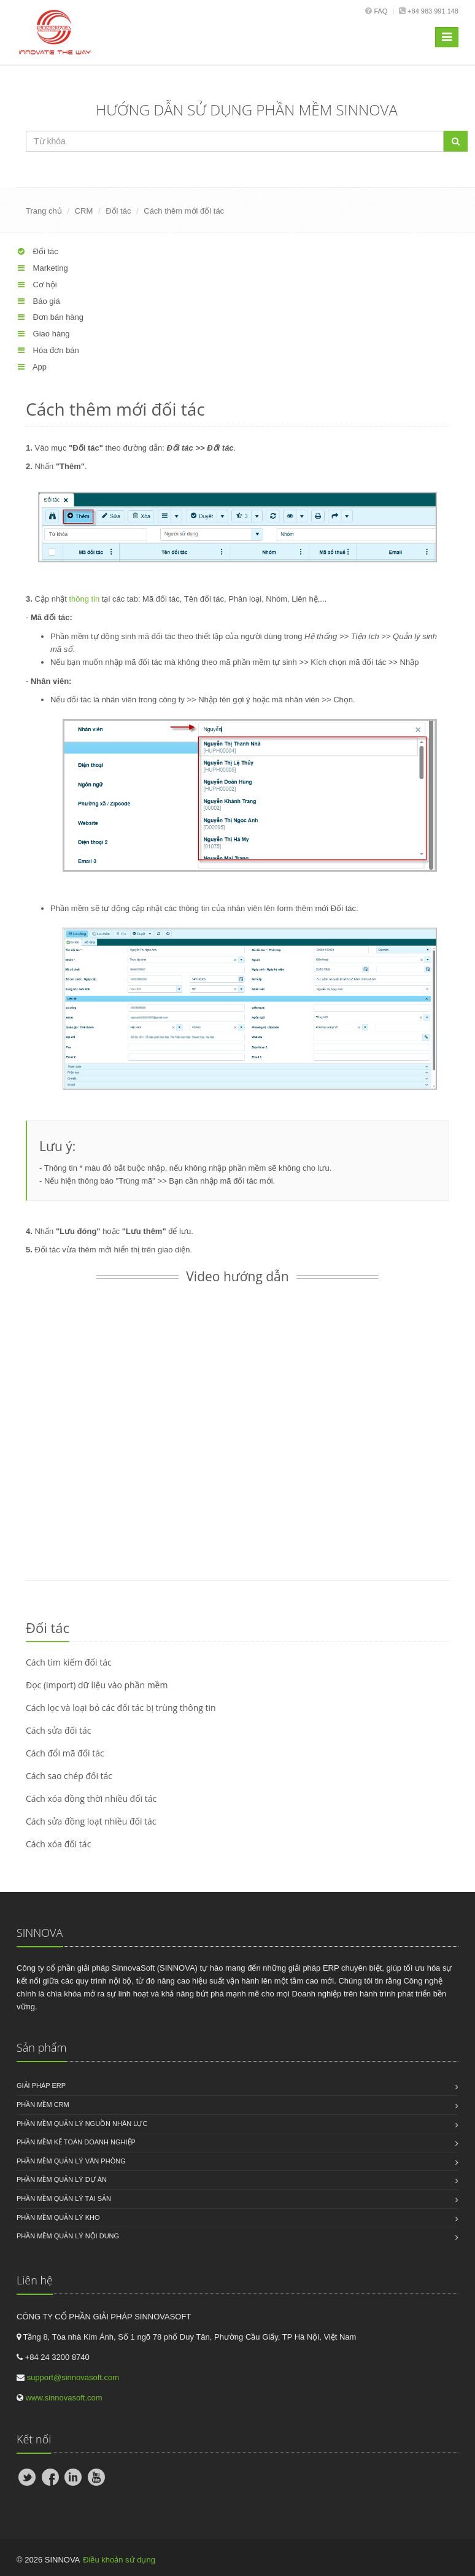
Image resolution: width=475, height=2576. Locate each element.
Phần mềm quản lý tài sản (64, 2198)
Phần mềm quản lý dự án (62, 2179)
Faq (380, 11)
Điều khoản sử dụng (119, 2559)
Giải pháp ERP (41, 2085)
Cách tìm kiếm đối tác (69, 1662)
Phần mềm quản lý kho (58, 2217)
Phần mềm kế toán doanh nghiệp (76, 2142)
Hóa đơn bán (48, 350)
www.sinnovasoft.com (64, 2397)
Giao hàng (43, 333)
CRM (84, 210)
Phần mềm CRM (43, 2104)
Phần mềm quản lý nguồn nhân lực (82, 2123)
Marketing (42, 268)
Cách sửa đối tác (58, 1730)
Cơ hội (37, 284)
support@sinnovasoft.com (73, 2377)
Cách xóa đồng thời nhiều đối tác (91, 1798)
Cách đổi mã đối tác (65, 1753)
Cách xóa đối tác (58, 1844)
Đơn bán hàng (50, 317)
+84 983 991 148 (432, 11)
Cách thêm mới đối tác (184, 210)
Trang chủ (44, 210)
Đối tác (118, 210)
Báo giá (38, 301)
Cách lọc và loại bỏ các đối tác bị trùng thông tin (121, 1707)
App (32, 366)
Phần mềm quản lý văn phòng (71, 2161)
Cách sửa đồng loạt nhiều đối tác (91, 1821)
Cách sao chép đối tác (69, 1776)
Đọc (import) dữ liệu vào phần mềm (97, 1685)
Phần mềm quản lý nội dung (68, 2236)
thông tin (84, 598)
